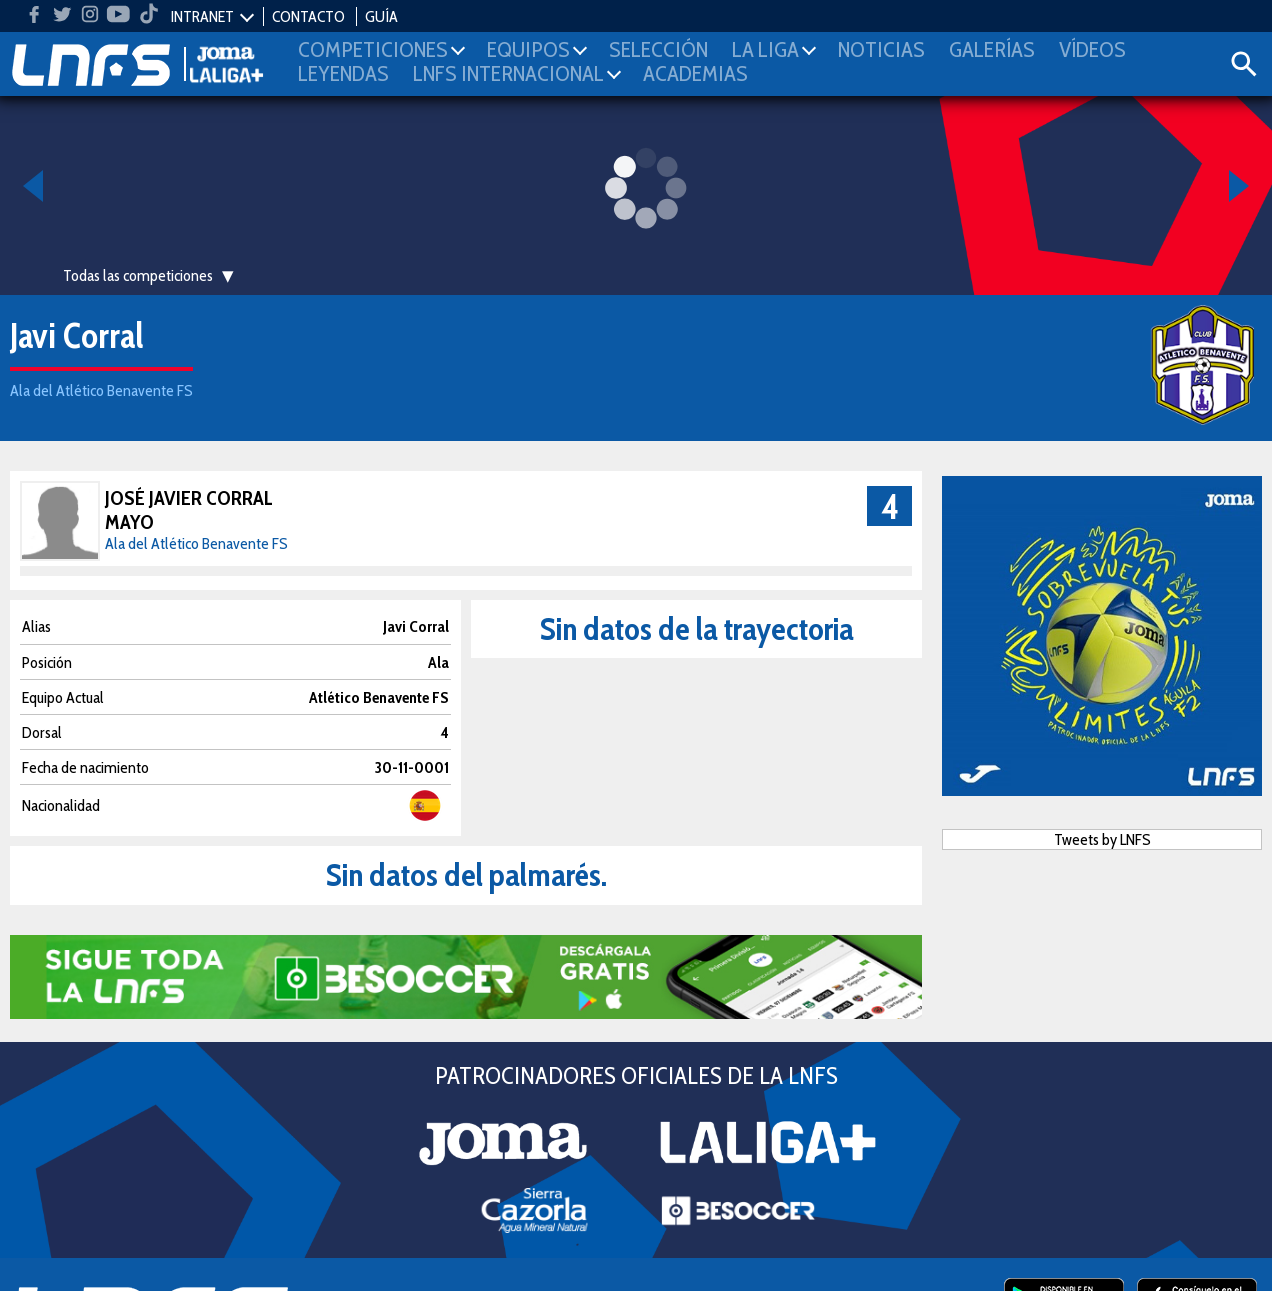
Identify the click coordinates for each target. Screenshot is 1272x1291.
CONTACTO (308, 16)
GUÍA (381, 16)
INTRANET (202, 16)
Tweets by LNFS (1102, 839)
